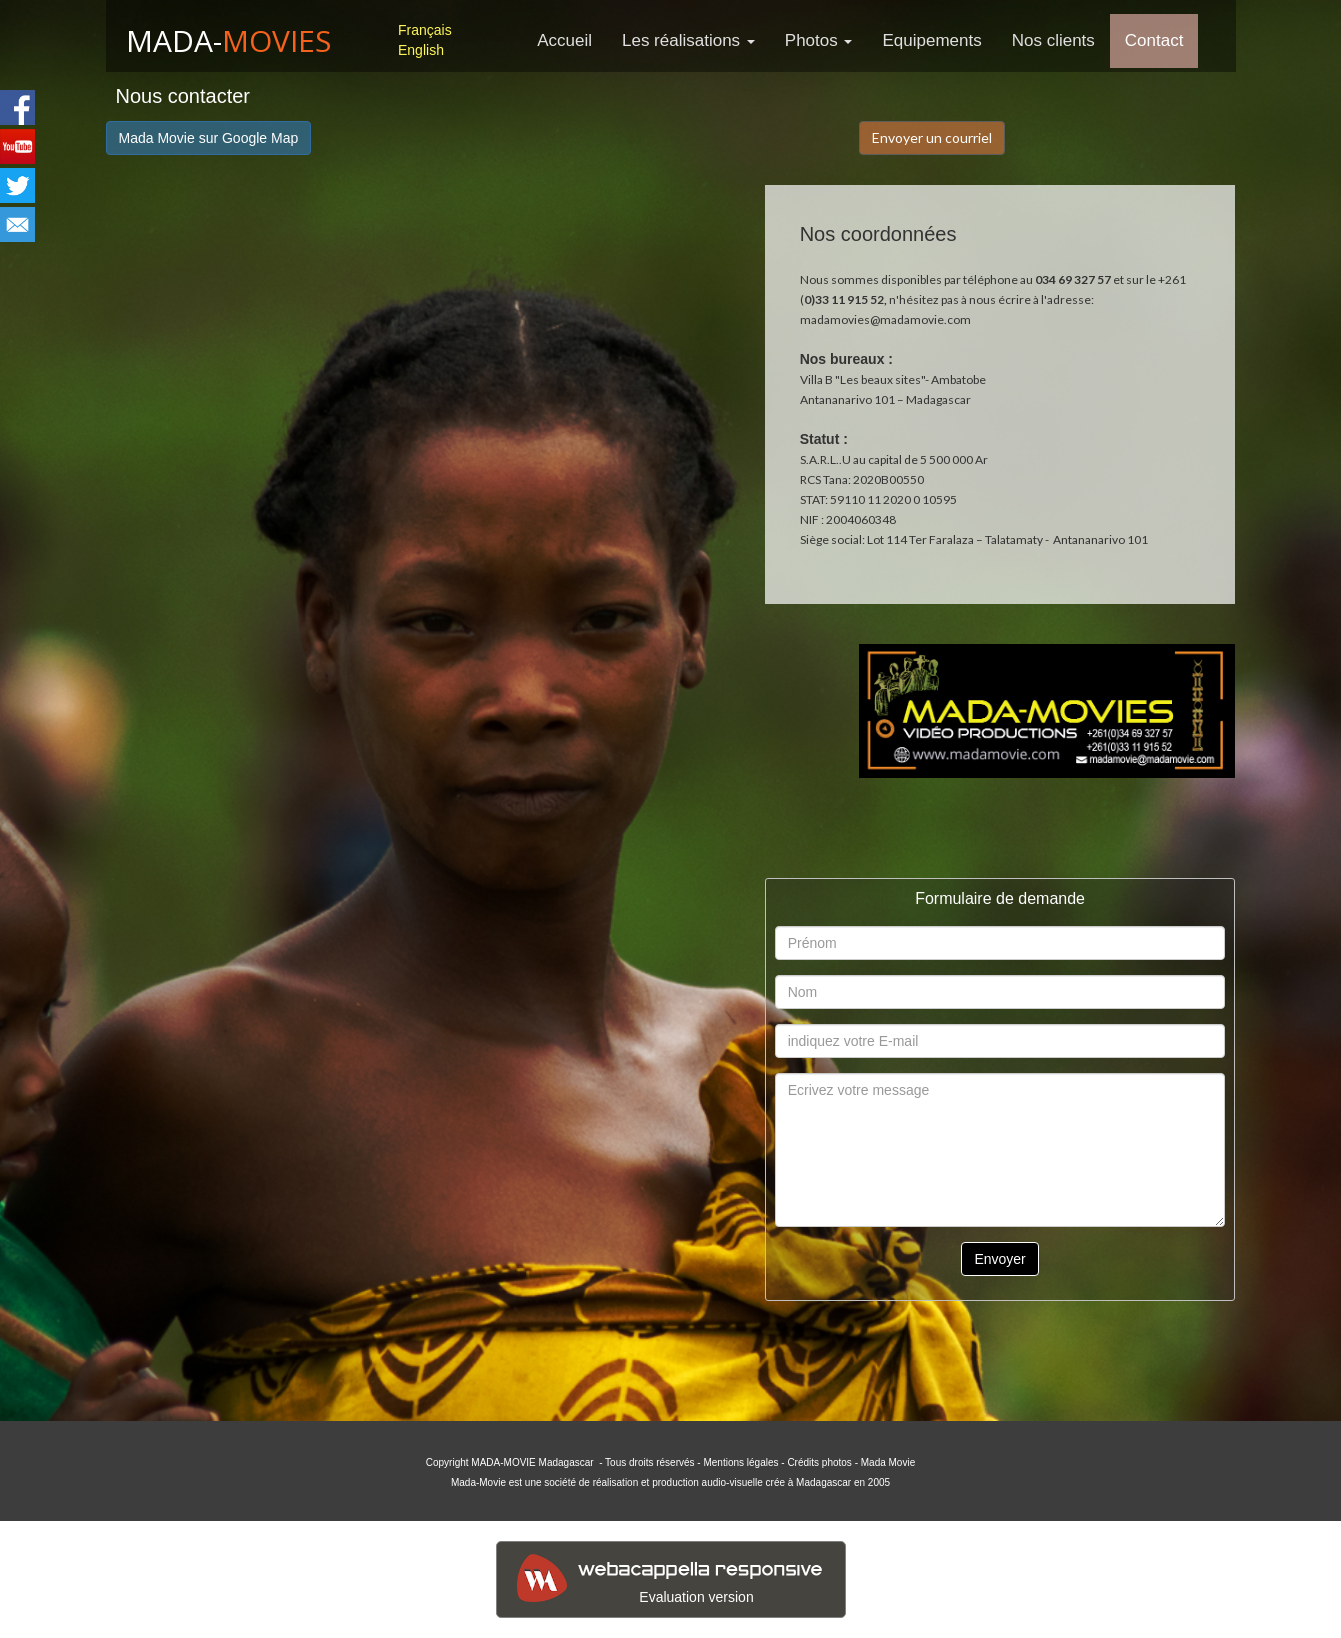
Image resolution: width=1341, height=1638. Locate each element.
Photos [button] (819, 40)
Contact (1154, 40)
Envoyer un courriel (932, 137)
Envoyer (999, 1259)
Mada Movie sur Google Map (209, 138)
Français (425, 30)
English (421, 50)
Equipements (931, 40)
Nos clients (1053, 40)
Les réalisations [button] (688, 40)
